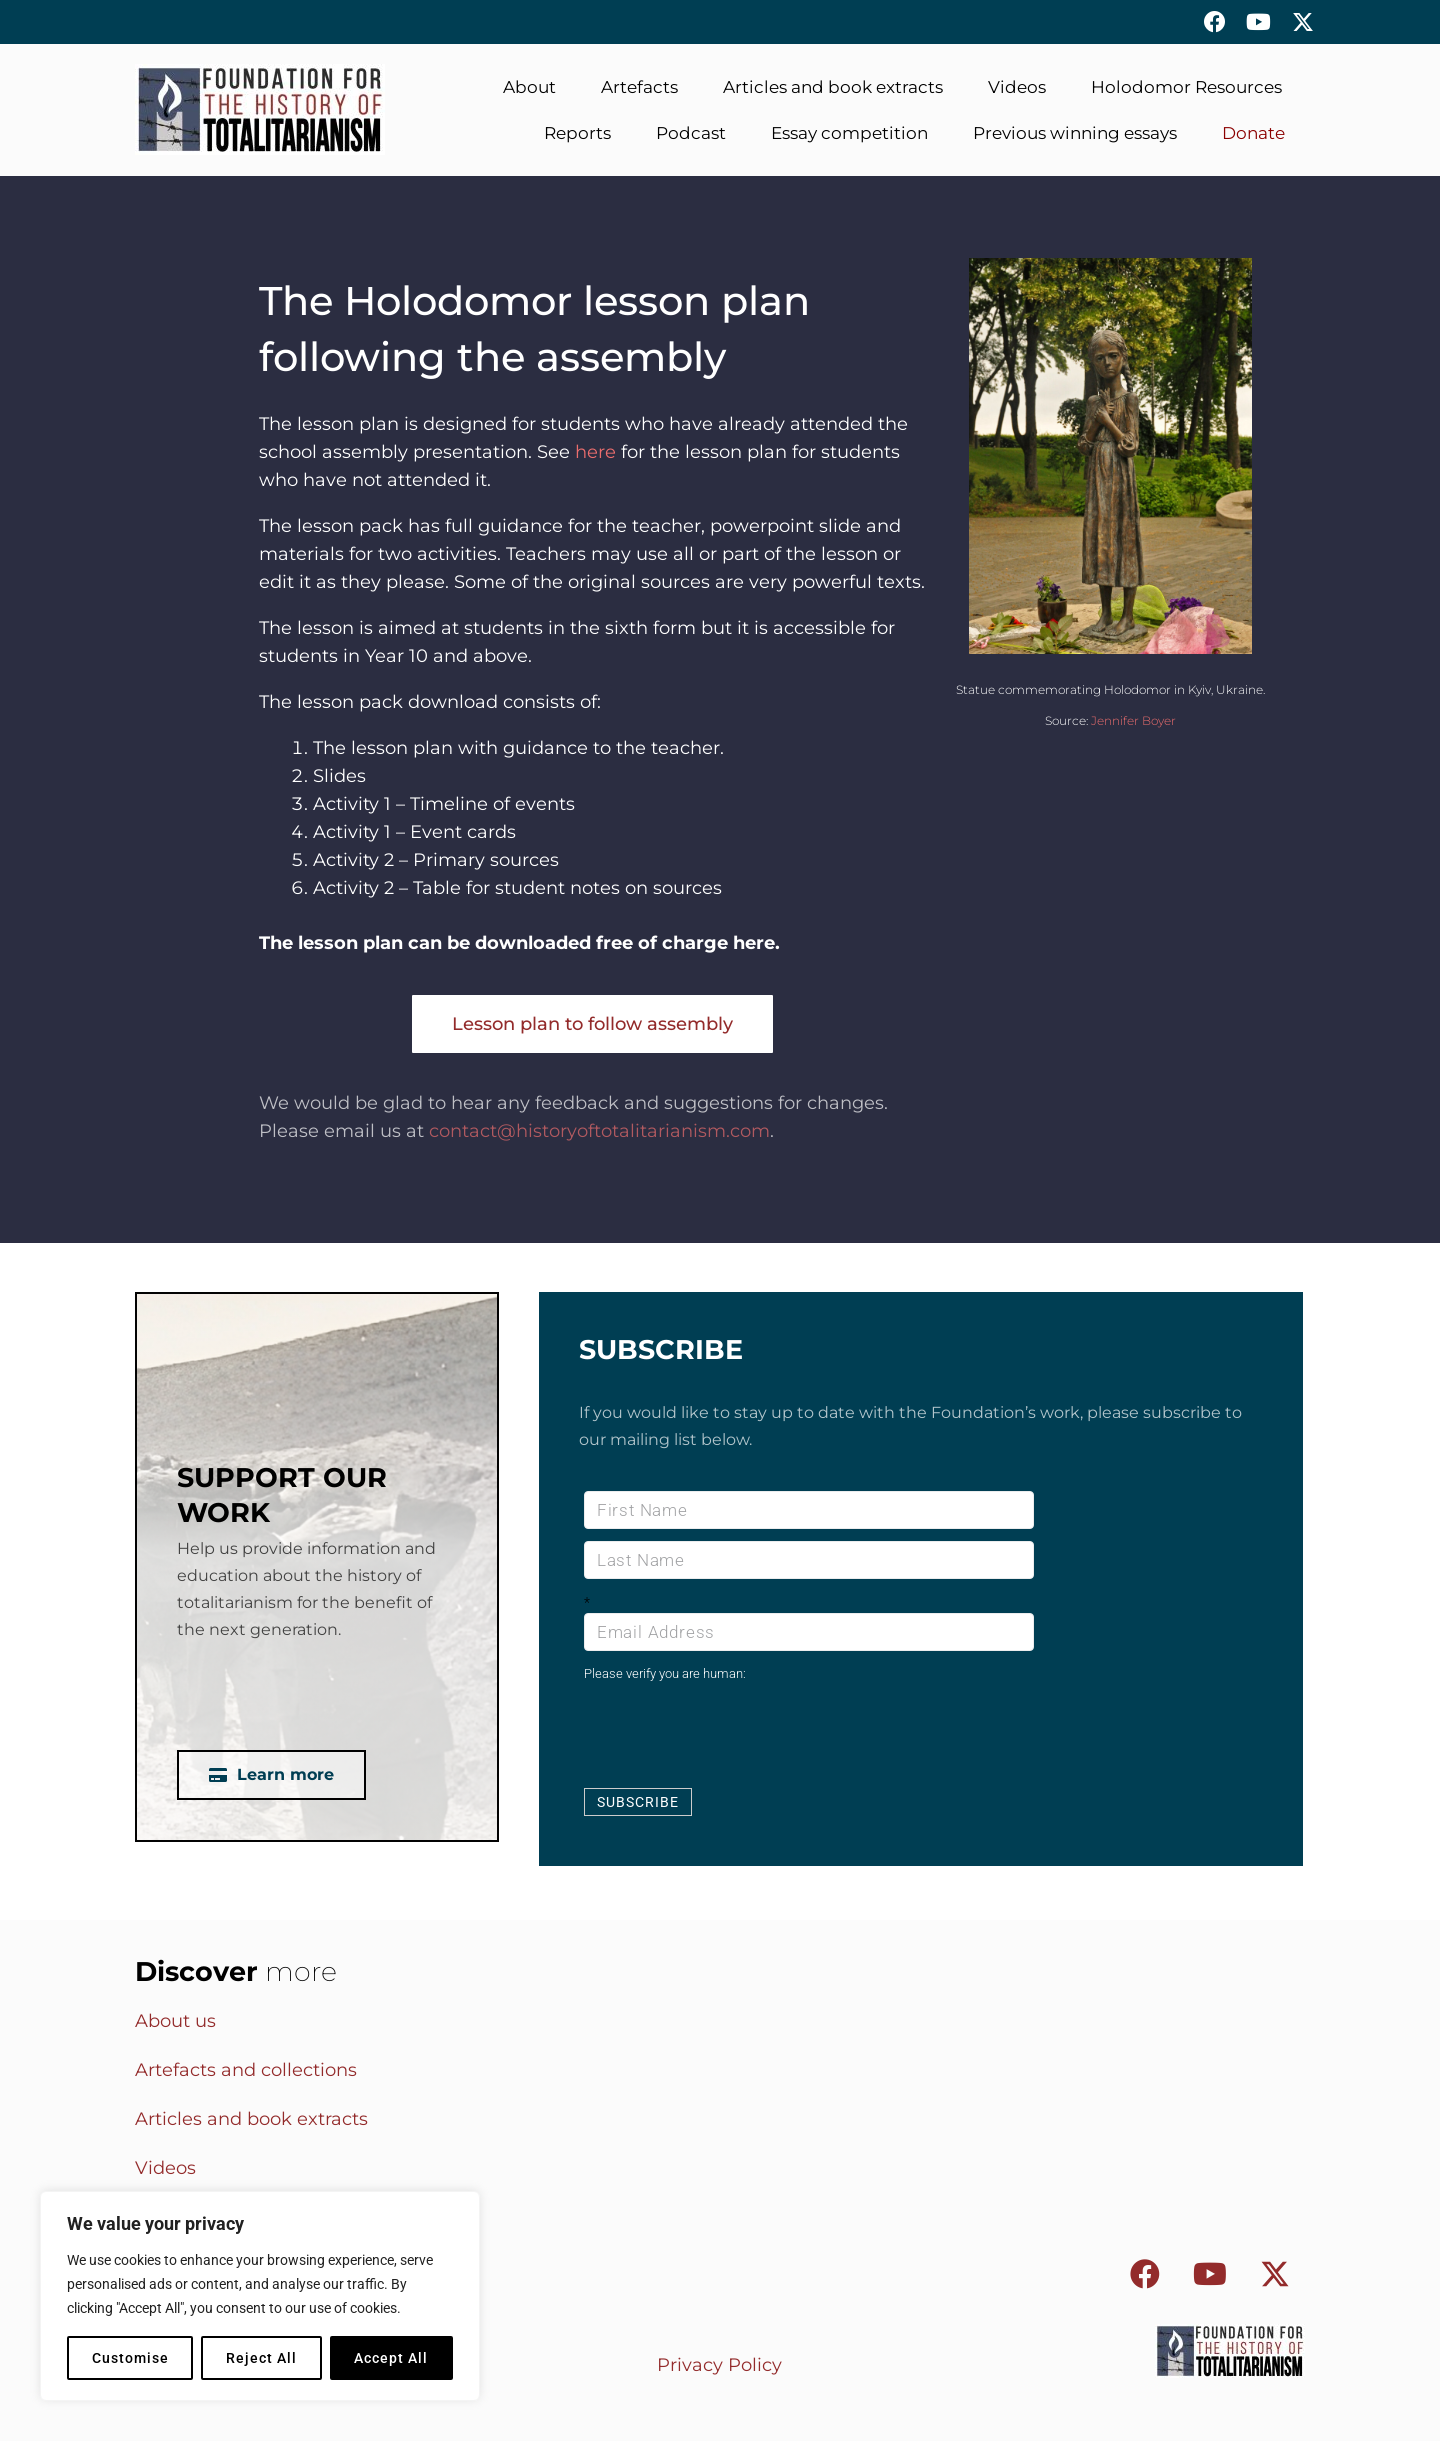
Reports (577, 133)
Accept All (391, 2358)
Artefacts (639, 87)
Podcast (691, 133)
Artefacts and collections (246, 2070)
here (595, 452)
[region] (260, 2296)
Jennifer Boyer (1133, 720)
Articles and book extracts (833, 87)
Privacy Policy (719, 2365)
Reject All (261, 2358)
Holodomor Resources (1186, 87)
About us (175, 2021)
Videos (1017, 87)
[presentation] (736, 1734)
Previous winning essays (1075, 133)
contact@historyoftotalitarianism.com (599, 1131)
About (529, 87)
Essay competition (849, 133)
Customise (130, 2358)
